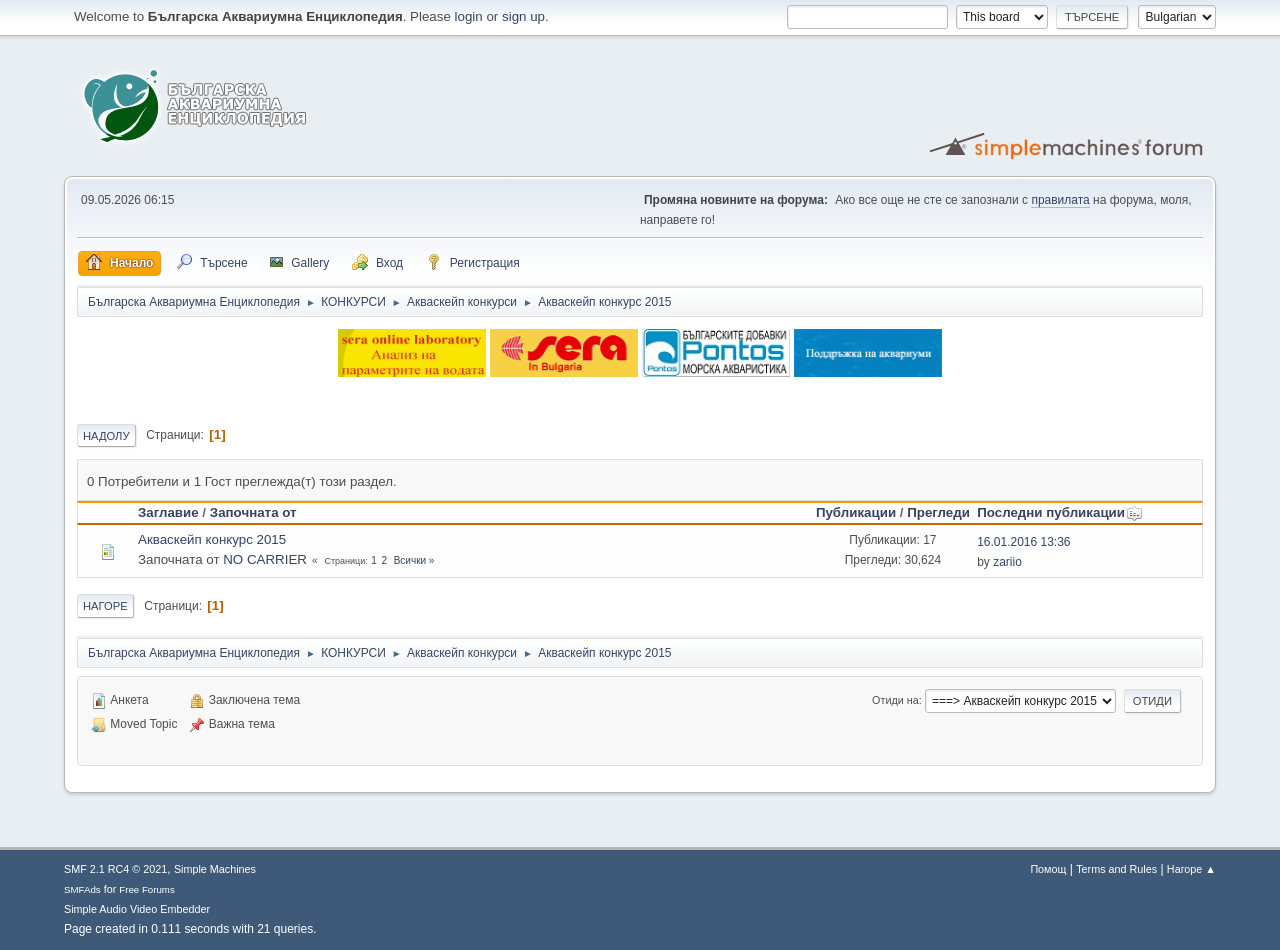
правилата (1060, 200)
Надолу (106, 436)
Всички (410, 560)
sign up (523, 16)
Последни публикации (1060, 512)
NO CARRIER (265, 559)
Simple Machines (215, 869)
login (469, 16)
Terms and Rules (1116, 869)
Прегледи (938, 512)
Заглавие (168, 512)
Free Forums (147, 889)
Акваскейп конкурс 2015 (212, 539)
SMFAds (82, 889)
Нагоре (105, 606)
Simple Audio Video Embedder (137, 909)
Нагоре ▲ (1191, 869)
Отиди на (895, 700)
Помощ (1048, 869)
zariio (1007, 562)
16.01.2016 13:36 (1023, 542)
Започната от (253, 512)
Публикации (856, 512)
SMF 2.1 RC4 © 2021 (115, 869)
